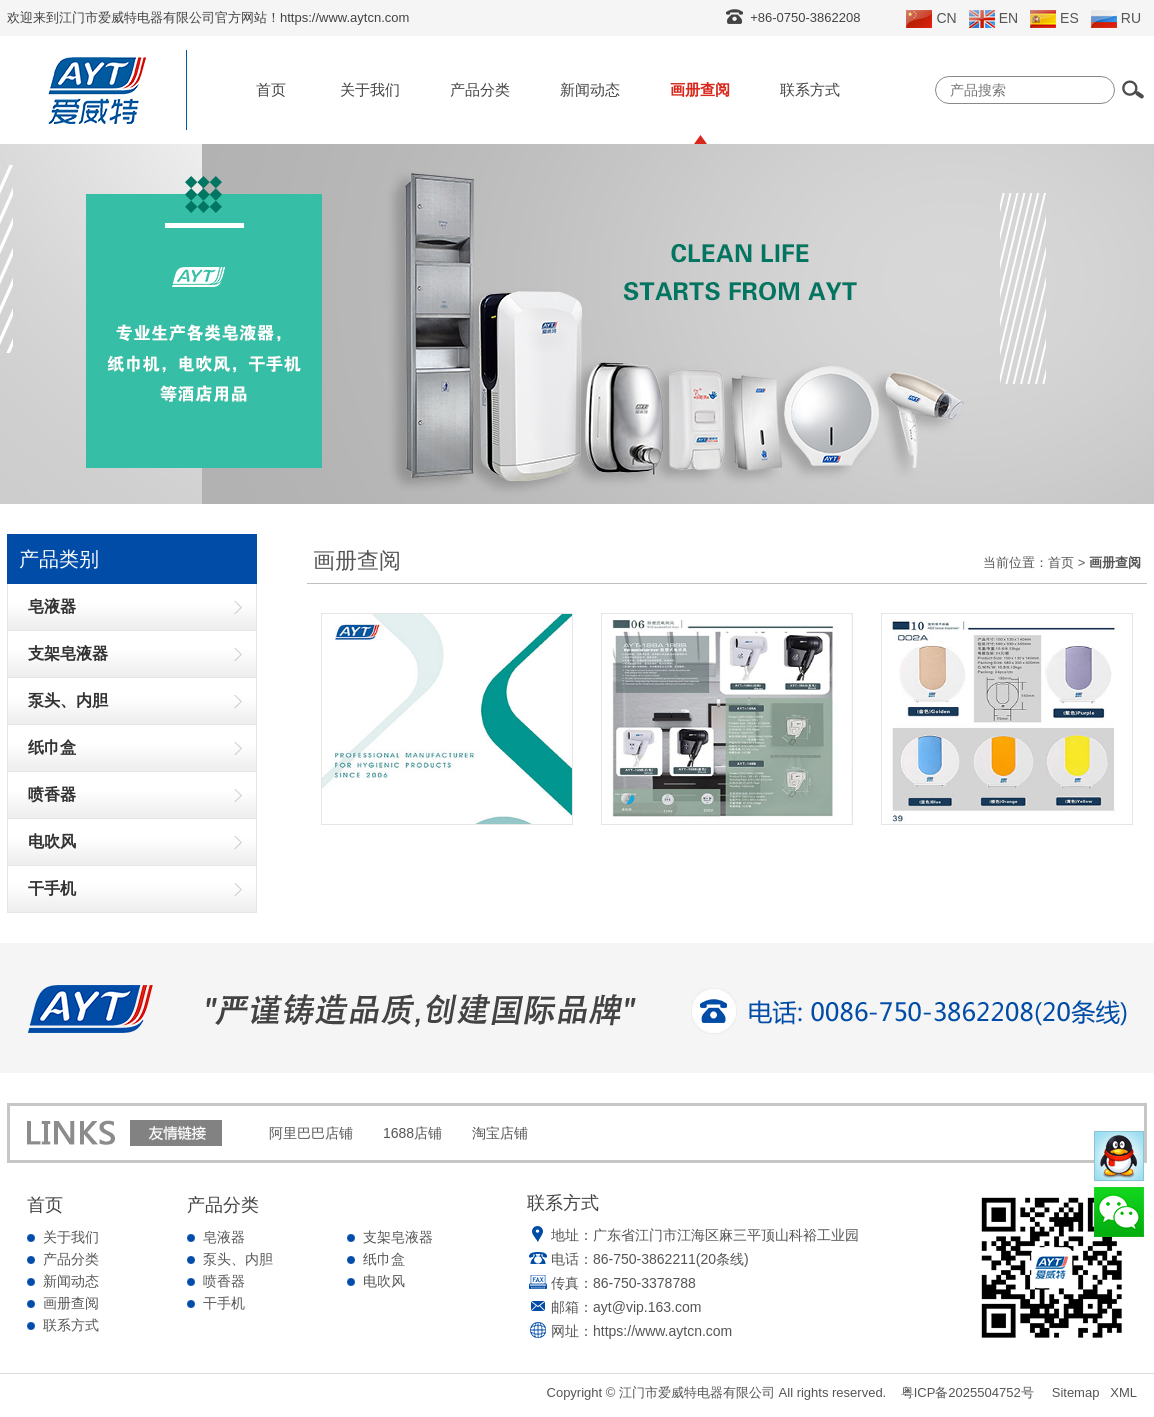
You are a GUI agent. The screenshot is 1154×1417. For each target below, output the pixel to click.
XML (1123, 1392)
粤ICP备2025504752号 (967, 1392)
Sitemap (1076, 1392)
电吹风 (384, 1281)
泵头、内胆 (238, 1259)
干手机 (224, 1303)
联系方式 (810, 89)
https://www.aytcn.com (662, 1331)
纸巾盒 (384, 1259)
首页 (271, 89)
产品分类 (480, 89)
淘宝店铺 (500, 1133)
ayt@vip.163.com (647, 1307)
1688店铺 (412, 1133)
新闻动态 (590, 89)
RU (1116, 19)
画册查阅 (700, 89)
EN (993, 19)
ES (1054, 19)
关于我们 (370, 89)
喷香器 (224, 1281)
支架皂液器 (398, 1237)
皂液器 (224, 1237)
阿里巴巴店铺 (311, 1133)
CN (931, 19)
